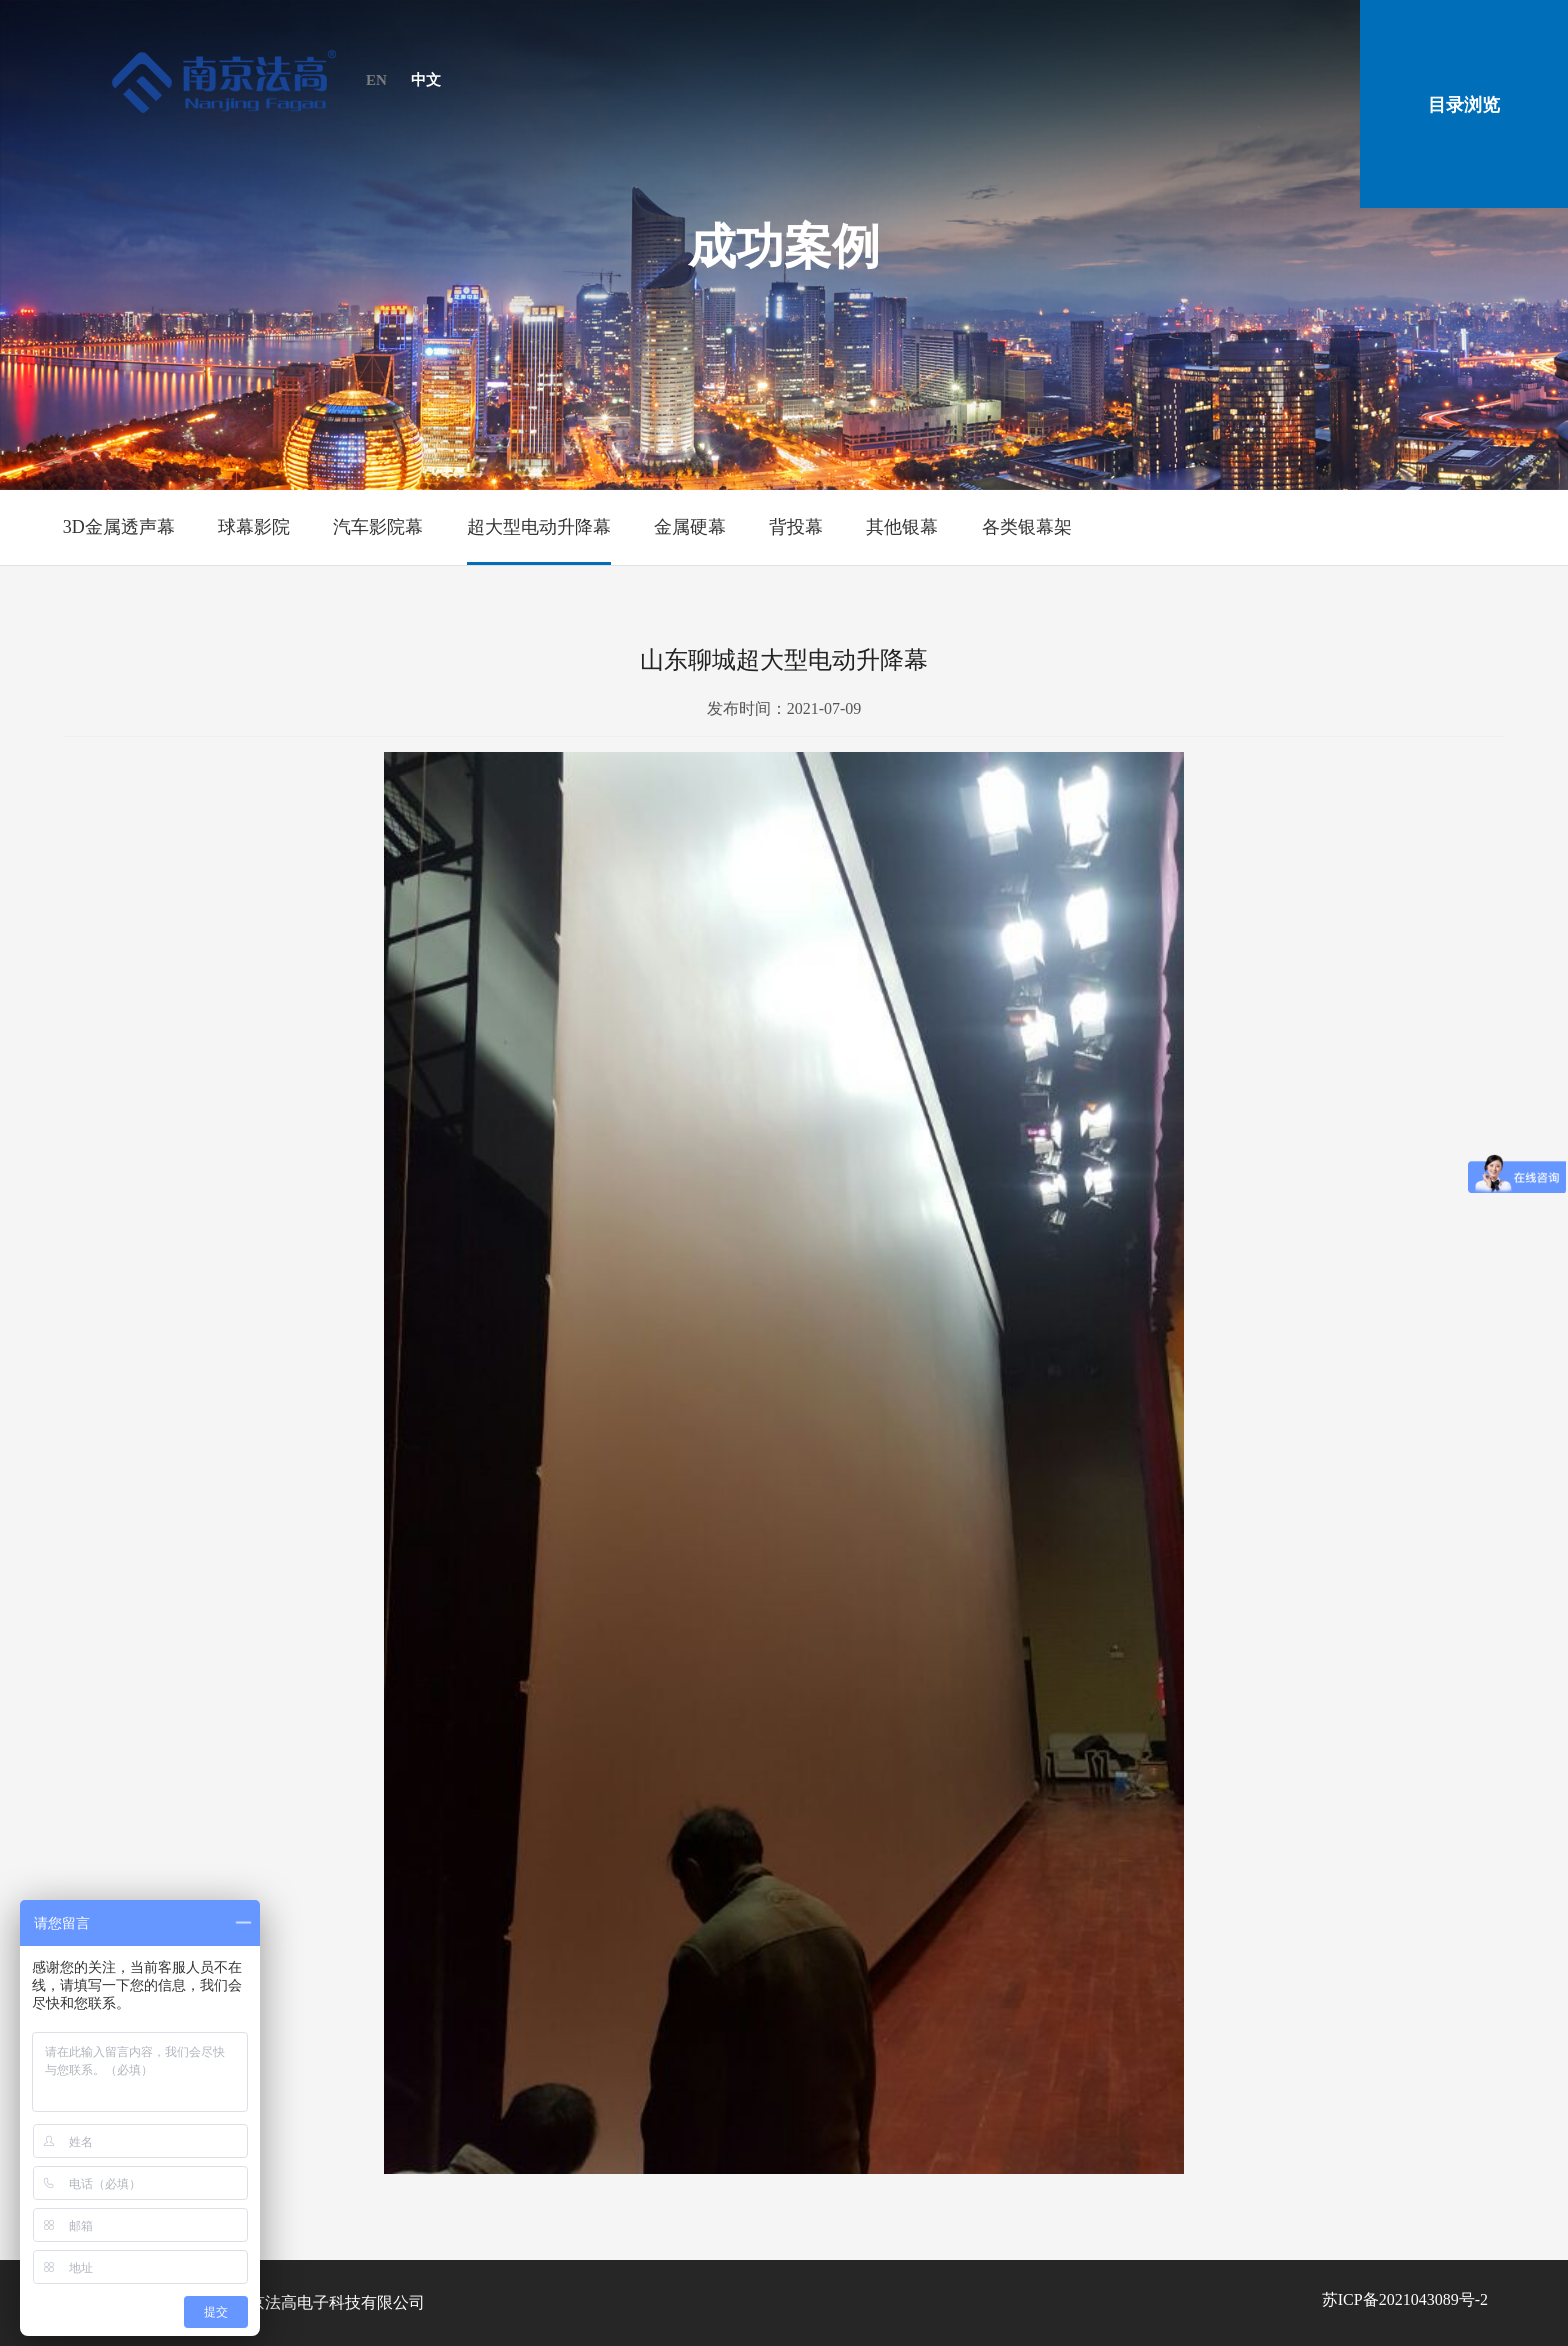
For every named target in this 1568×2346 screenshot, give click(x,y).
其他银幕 (902, 527)
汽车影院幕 (378, 527)
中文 (426, 80)
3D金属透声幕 (119, 527)
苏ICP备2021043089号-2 (1405, 2299)
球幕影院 (254, 527)
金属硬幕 (690, 527)
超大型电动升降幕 (539, 527)
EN (376, 80)
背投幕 (796, 527)
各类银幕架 (1027, 527)
